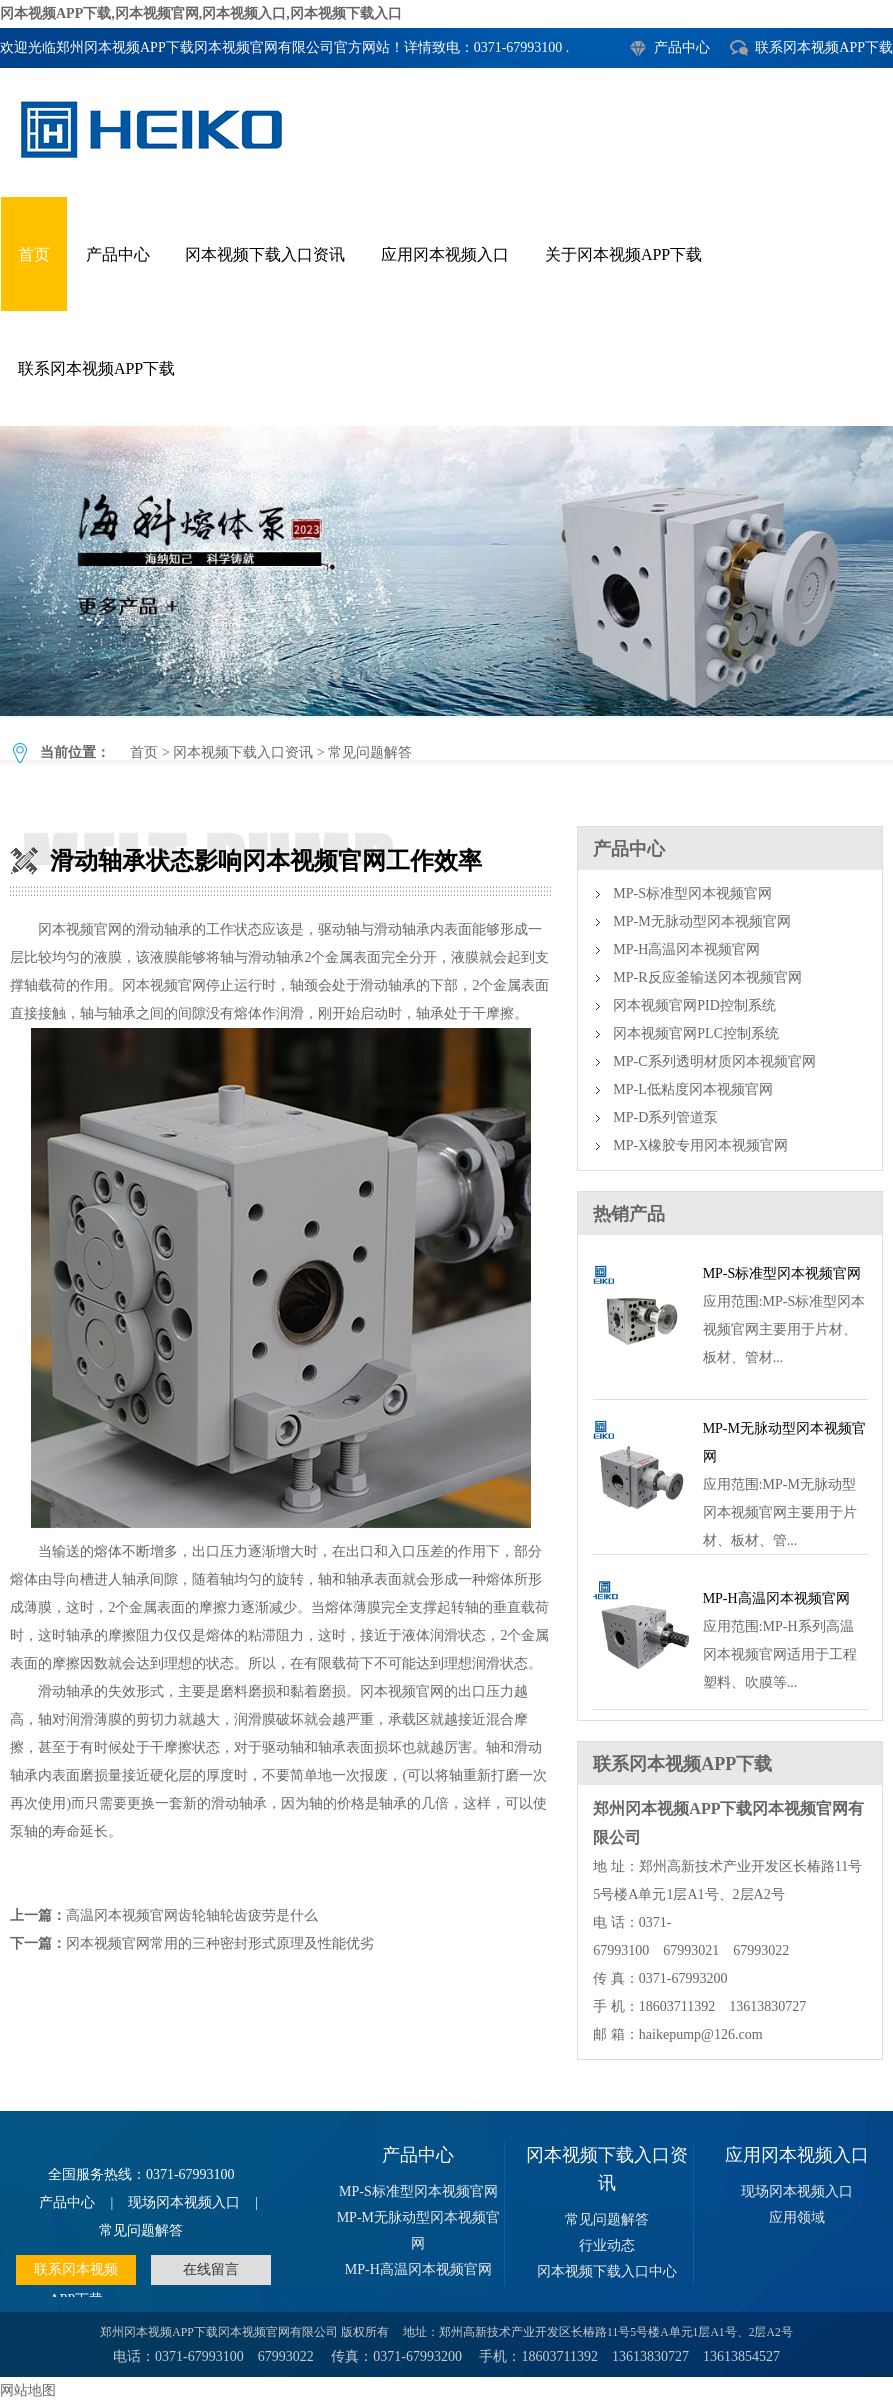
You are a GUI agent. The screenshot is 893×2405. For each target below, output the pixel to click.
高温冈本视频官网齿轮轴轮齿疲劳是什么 (192, 1915)
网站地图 (28, 2390)
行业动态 (607, 2245)
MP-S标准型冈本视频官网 (692, 893)
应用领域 (797, 2217)
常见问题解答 (370, 752)
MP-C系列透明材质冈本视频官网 (714, 1061)
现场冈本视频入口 (184, 2202)
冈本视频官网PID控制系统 (694, 1005)
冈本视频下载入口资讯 (265, 254)
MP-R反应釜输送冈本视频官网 (707, 977)
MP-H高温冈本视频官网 (686, 949)
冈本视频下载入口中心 (607, 2271)
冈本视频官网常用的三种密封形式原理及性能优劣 (220, 1943)
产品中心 (682, 47)
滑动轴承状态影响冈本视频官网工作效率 (446, 571)
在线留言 (211, 2269)
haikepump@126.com (701, 2034)
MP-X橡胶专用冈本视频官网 (700, 1145)
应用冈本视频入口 (445, 254)
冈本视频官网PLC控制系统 (696, 1033)
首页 (34, 254)
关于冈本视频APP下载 (623, 254)
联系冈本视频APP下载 (824, 47)
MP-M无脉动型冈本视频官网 (701, 921)
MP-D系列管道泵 (665, 1117)
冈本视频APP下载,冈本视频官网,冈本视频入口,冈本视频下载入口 (201, 13)
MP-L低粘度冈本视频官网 (692, 1089)
